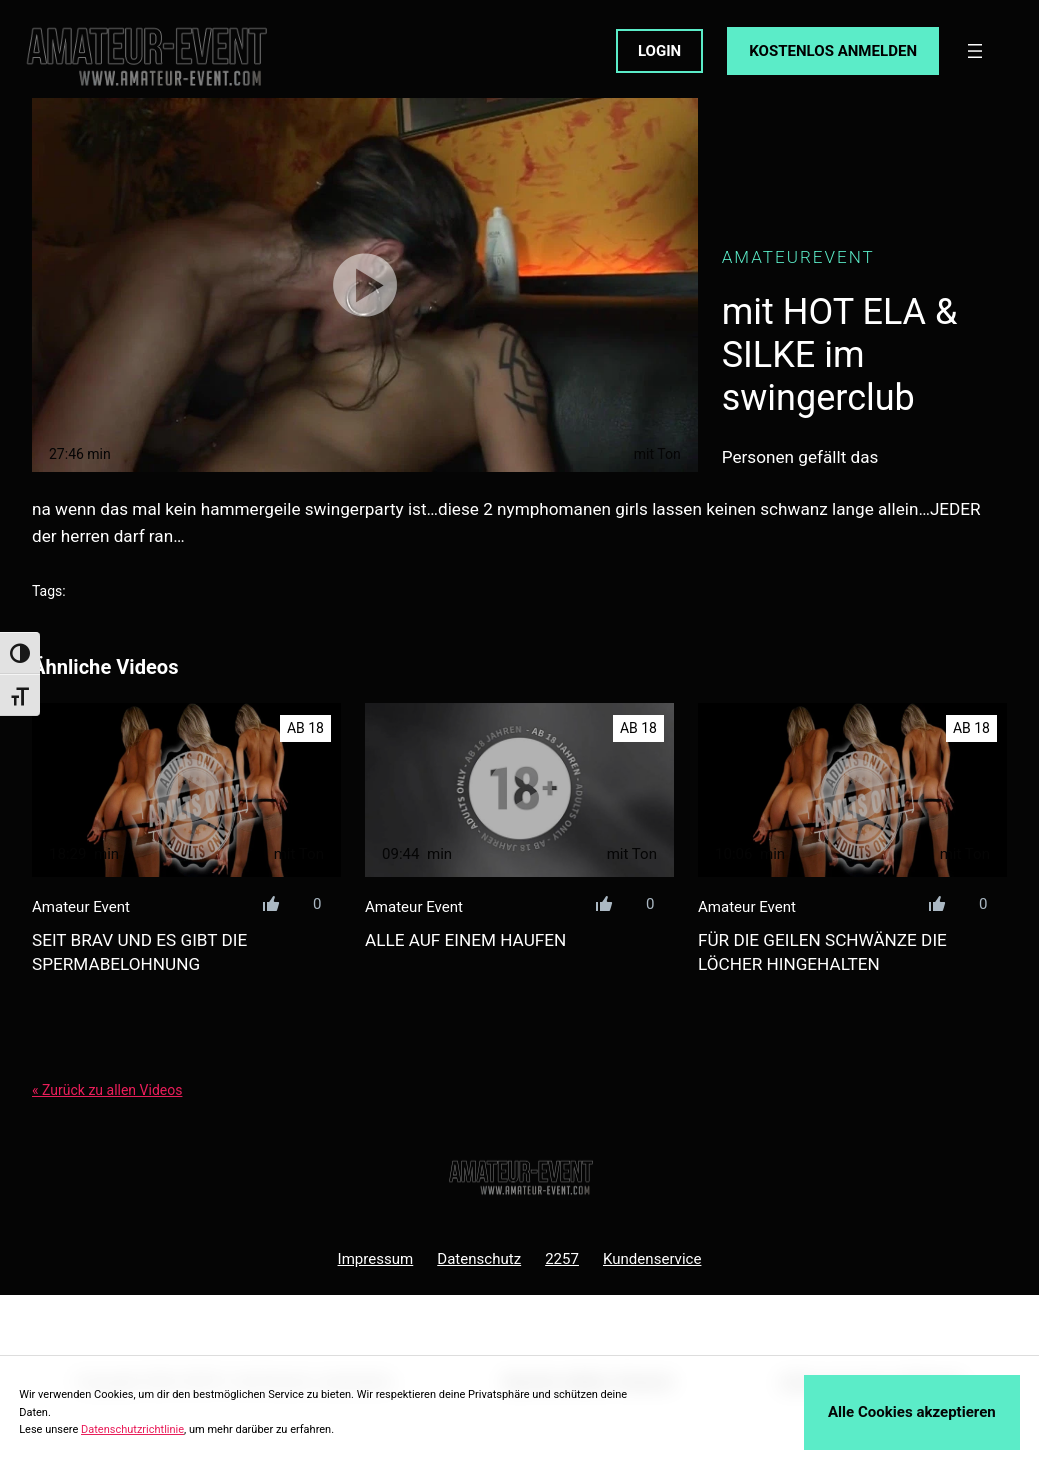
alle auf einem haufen (465, 940)
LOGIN (659, 51)
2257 (562, 1259)
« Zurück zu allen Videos (107, 1090)
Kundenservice (652, 1259)
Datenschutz (479, 1259)
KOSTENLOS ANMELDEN (833, 51)
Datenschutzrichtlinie (132, 1429)
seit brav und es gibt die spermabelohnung (139, 952)
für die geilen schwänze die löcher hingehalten (822, 952)
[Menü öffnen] (975, 51)
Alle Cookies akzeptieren (912, 1412)
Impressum (376, 1259)
